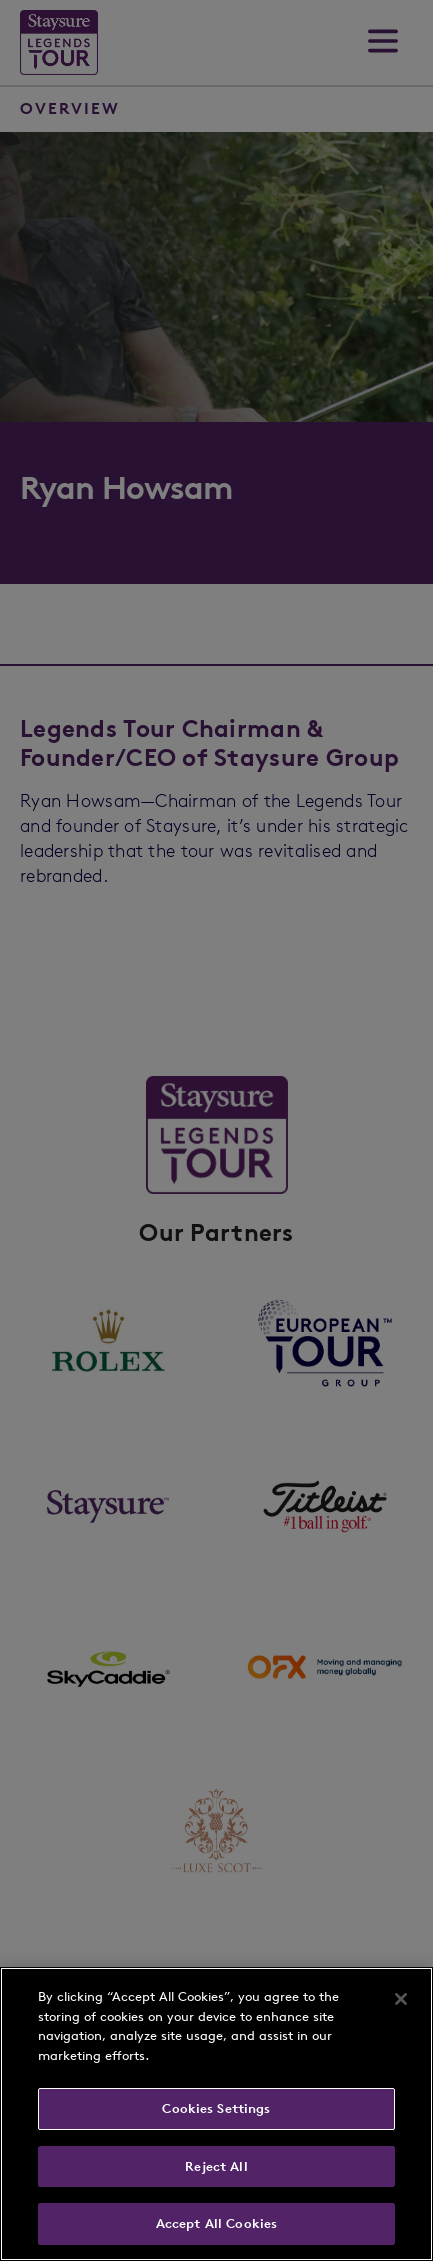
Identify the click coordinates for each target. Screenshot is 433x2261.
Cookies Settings (216, 2108)
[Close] (401, 1999)
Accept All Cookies (216, 2223)
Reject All (216, 2166)
